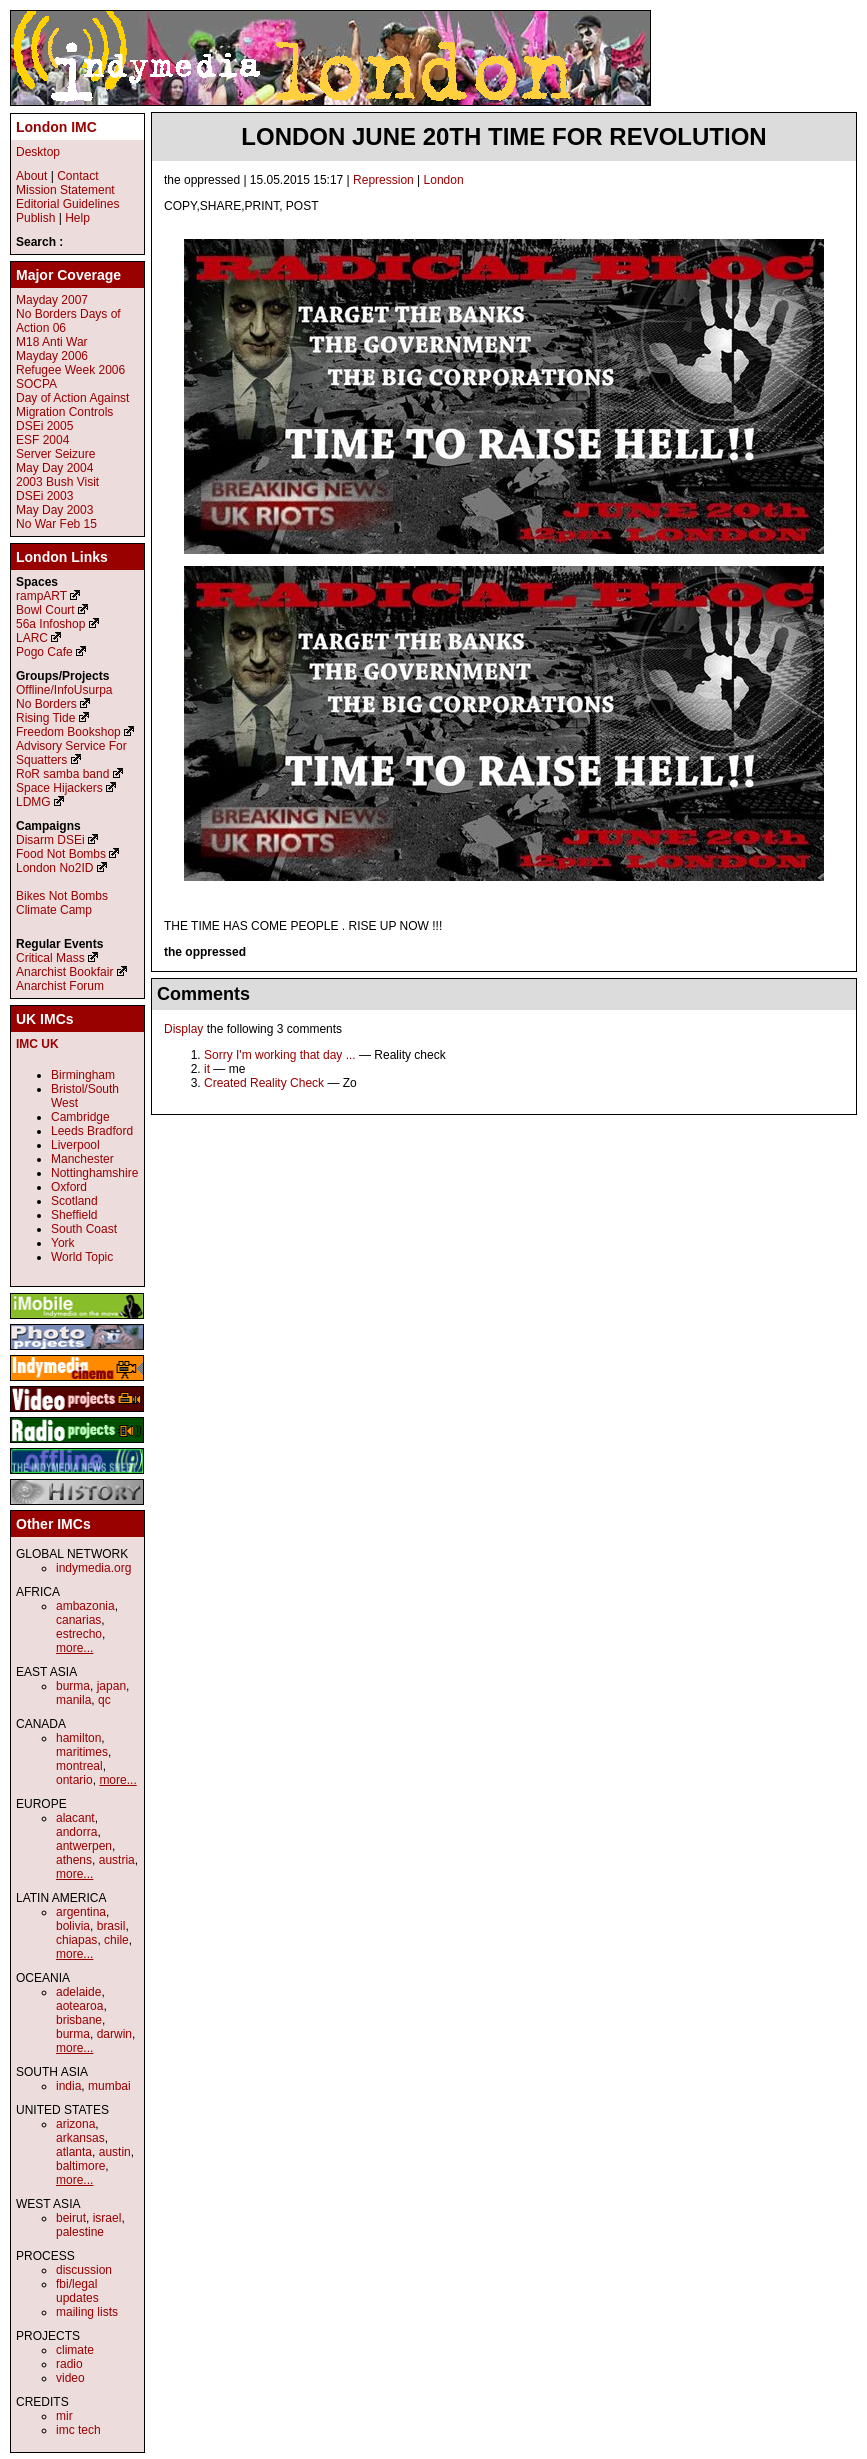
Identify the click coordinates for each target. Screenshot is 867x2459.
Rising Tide (47, 718)
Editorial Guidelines (67, 204)
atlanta (74, 2152)
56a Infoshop (50, 624)
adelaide (78, 1992)
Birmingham (83, 1075)
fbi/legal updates (77, 2291)
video (70, 2378)
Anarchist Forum (60, 986)
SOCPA (36, 384)
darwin (114, 2034)
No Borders (46, 704)
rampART (41, 596)
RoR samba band (62, 774)
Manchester (82, 1159)
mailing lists (87, 2312)
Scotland (74, 1201)
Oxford (69, 1187)
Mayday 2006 (52, 356)
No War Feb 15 (56, 524)
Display (183, 1029)
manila (73, 1700)
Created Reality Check (264, 1083)
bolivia (73, 1926)
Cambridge (80, 1117)
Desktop (38, 152)
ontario (74, 1780)
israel (107, 2218)
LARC (32, 638)
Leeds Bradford (92, 1131)
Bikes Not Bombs (62, 896)
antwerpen (84, 1846)
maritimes (82, 1752)
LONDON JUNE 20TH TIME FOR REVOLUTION (503, 136)
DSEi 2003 (44, 496)
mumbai (109, 2086)
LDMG (33, 802)
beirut (71, 2218)
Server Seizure (55, 454)
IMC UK (37, 1044)
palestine (80, 2232)
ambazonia (85, 1606)
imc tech (78, 2430)
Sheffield (74, 1215)
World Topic (82, 1257)
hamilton (78, 1738)
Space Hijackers (59, 788)
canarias (78, 1620)
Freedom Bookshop (68, 732)
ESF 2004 (42, 440)
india (68, 2086)
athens (74, 1860)
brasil (111, 1926)
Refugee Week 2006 (70, 370)
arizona (75, 2124)
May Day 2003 (54, 510)
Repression (383, 180)
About (31, 176)
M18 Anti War (52, 342)
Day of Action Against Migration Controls (72, 405)
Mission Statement (65, 190)
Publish (35, 218)
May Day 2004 (54, 468)
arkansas (80, 2138)
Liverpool (75, 1145)
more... (74, 1648)
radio (69, 2364)
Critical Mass (50, 958)
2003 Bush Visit (57, 482)
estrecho (79, 1634)
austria (117, 1860)
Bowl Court (45, 610)
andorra (76, 1832)
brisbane (79, 2020)
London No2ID (54, 868)
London (444, 180)
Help (77, 218)
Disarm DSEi (50, 840)
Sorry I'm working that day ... (280, 1055)
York (63, 1243)
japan (111, 1686)
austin (115, 2152)
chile (116, 1940)
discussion (84, 2270)
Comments (203, 994)
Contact (77, 176)
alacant (75, 1818)
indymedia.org (93, 1568)
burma (73, 1686)
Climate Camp (54, 910)
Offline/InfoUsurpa (64, 690)
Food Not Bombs (61, 854)
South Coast (84, 1229)
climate (75, 2350)
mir (64, 2416)
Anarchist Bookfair (64, 972)
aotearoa (79, 2006)
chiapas (76, 1940)
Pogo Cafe (44, 652)
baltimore (80, 2166)
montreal (79, 1766)
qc (104, 1700)
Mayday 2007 (52, 300)
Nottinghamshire (94, 1173)
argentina (81, 1912)
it (207, 1069)
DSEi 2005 (44, 426)
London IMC (56, 127)
